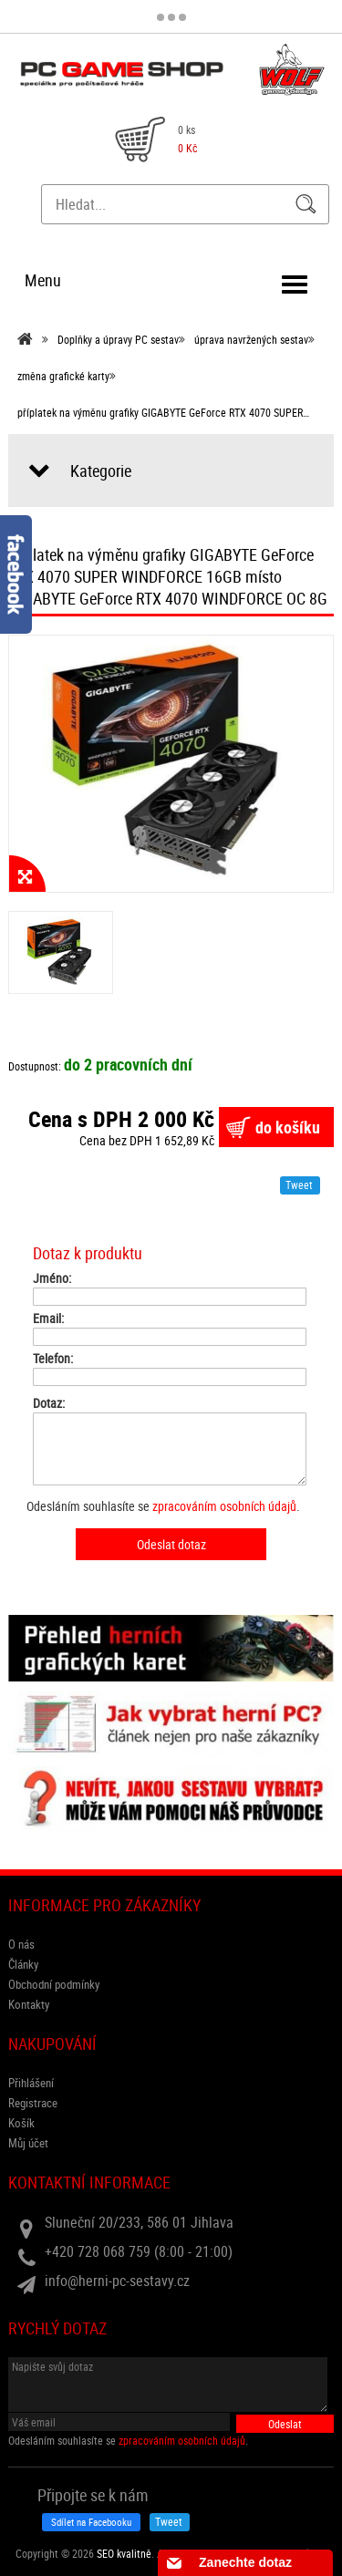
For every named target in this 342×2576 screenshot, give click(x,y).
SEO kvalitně (124, 2553)
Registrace (32, 2103)
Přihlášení (31, 2082)
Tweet (299, 1184)
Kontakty (28, 2004)
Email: (48, 1318)
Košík (21, 2123)
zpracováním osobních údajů (224, 1506)
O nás (21, 1944)
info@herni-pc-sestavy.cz (117, 2281)
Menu (43, 280)
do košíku (287, 1127)
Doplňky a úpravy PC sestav (118, 339)
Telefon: (53, 1358)
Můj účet (28, 2143)
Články (23, 1964)
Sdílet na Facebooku (91, 2522)
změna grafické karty (63, 375)
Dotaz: (49, 1403)
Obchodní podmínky (53, 1984)
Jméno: (52, 1278)
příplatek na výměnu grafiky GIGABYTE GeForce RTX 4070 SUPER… (163, 412)
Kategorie (100, 470)
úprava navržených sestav (251, 339)
